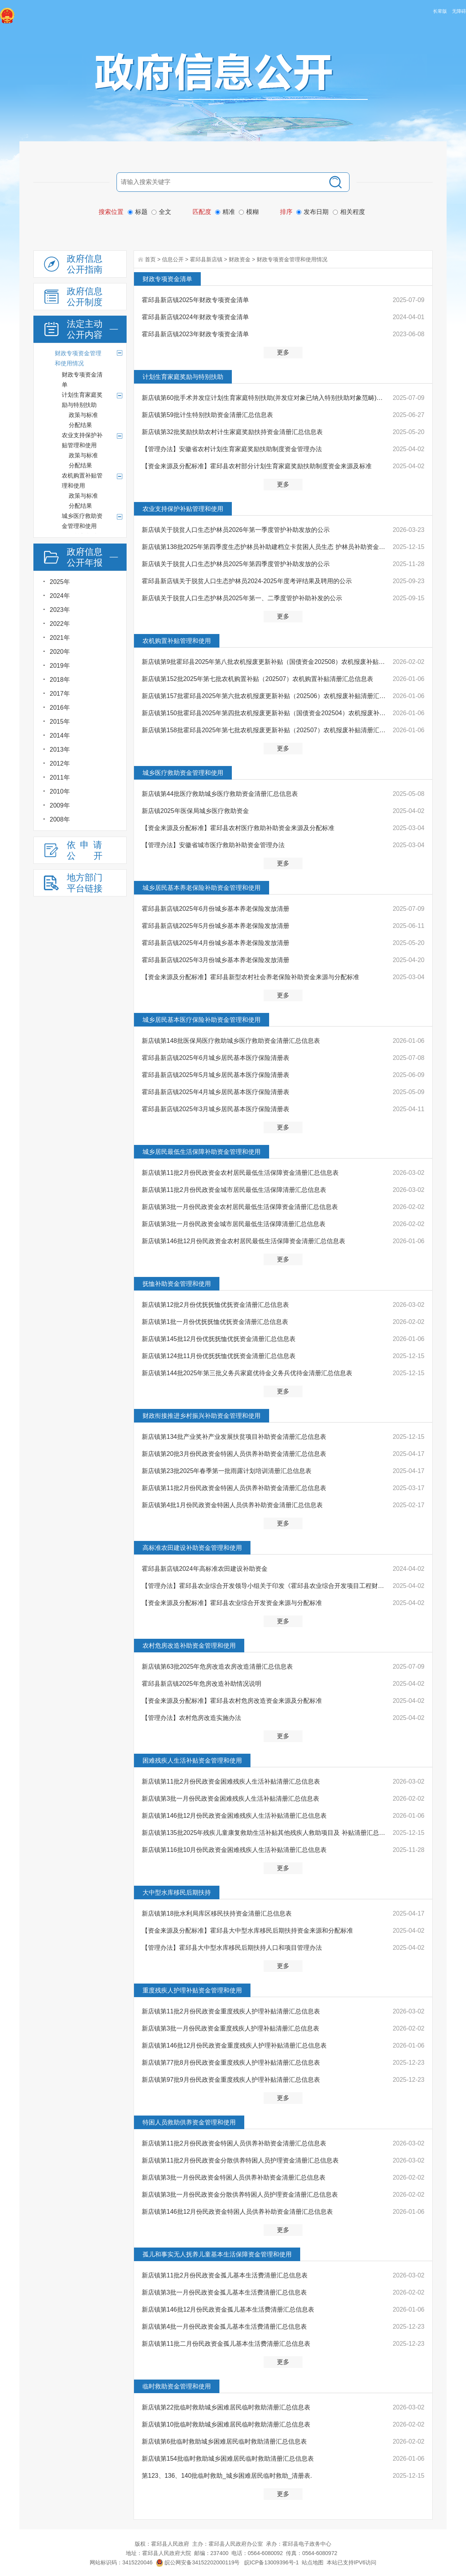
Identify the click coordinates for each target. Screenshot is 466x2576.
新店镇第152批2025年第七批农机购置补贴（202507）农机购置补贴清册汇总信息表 (257, 679)
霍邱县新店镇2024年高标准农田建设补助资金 (205, 1568)
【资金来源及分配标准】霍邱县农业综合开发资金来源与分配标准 (232, 1603)
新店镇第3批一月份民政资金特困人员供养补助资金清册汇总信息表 (233, 2177)
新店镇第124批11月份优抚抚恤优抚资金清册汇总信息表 (219, 1356)
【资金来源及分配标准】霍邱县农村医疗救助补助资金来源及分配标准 (238, 828)
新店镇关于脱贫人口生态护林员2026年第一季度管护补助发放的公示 (236, 529)
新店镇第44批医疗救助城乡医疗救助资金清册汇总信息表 (220, 793)
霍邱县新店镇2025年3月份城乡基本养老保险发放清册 (216, 960)
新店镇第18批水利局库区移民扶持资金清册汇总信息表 (217, 1913)
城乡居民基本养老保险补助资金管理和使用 (202, 887)
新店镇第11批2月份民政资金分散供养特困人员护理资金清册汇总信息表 (240, 2160)
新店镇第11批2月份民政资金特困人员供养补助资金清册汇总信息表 (234, 1488)
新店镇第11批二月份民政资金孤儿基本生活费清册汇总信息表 (226, 2343)
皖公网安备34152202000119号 (198, 2562)
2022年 (60, 623)
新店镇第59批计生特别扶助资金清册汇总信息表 (207, 415)
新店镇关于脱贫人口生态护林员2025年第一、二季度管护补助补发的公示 (242, 598)
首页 (150, 259)
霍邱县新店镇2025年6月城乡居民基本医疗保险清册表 (216, 1057)
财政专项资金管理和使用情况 (292, 259)
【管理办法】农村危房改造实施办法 (191, 1717)
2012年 (60, 763)
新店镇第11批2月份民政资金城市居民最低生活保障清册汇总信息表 (234, 1189)
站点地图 (312, 2562)
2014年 (60, 735)
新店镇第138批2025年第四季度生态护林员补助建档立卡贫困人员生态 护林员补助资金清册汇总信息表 (265, 547)
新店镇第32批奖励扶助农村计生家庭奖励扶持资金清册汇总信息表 (232, 432)
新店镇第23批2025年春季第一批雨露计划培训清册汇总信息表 (226, 1471)
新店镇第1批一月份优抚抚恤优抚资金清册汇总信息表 (215, 1321)
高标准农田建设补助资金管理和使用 (192, 1547)
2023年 (60, 609)
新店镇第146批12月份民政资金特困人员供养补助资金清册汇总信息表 (237, 2211)
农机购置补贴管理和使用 (177, 640)
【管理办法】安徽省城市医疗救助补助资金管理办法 (213, 845)
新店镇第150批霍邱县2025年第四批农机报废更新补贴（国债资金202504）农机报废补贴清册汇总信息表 (265, 713)
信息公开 (173, 259)
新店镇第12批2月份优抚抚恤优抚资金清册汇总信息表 (215, 1304)
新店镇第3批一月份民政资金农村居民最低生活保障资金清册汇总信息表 (240, 1207)
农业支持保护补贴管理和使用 (183, 508)
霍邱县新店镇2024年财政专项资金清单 (195, 317)
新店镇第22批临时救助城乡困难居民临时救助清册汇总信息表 (226, 2407)
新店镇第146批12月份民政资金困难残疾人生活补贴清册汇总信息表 (234, 1815)
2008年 (60, 819)
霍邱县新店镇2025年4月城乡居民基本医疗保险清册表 (216, 1092)
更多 (283, 352)
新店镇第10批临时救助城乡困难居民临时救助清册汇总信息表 (226, 2424)
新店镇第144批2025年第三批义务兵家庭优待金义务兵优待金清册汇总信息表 (247, 1373)
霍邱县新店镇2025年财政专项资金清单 (195, 300)
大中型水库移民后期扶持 (177, 1892)
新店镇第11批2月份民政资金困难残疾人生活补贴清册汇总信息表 (231, 1781)
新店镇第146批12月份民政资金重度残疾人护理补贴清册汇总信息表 (234, 2045)
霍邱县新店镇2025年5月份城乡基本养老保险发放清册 (216, 925)
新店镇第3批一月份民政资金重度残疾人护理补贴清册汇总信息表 (230, 2028)
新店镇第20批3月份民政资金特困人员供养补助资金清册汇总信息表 (234, 1453)
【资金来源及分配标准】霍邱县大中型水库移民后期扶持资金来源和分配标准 (247, 1930)
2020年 (60, 651)
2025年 (60, 581)
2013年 (60, 749)
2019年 (60, 665)
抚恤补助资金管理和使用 (177, 1283)
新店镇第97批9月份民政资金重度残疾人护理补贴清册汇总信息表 (231, 2079)
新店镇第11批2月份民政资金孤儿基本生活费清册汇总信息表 (225, 2275)
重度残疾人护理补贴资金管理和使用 (192, 1990)
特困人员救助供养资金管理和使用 (189, 2122)
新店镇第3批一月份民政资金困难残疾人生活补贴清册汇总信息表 (230, 1798)
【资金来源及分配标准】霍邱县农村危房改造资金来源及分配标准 (232, 1700)
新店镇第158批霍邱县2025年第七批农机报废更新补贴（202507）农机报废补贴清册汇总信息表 (265, 730)
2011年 (60, 777)
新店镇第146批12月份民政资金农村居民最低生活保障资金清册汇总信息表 (244, 1241)
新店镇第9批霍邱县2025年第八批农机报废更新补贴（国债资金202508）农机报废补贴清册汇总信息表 (265, 661)
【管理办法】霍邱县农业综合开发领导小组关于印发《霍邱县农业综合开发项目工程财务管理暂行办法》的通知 (265, 1585)
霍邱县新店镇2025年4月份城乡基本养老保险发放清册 (216, 943)
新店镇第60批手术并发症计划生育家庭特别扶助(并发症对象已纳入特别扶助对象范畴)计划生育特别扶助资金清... (265, 397)
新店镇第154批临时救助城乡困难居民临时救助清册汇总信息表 (228, 2458)
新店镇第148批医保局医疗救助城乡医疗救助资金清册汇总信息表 (231, 1040)
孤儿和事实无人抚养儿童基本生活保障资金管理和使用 (217, 2254)
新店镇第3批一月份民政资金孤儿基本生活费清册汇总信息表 (224, 2292)
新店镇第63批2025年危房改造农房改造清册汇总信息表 (217, 1666)
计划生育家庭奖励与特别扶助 (183, 376)
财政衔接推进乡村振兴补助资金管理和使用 (202, 1415)
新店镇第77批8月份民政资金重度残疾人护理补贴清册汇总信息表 (231, 2062)
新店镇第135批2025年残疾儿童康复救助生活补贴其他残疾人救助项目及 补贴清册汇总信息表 (265, 1832)
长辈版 (440, 11)
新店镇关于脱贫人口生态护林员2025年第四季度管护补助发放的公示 (236, 564)
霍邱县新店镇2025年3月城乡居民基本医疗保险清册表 (216, 1109)
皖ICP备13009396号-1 (271, 2562)
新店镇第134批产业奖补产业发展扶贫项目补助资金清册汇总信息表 (234, 1436)
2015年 (60, 721)
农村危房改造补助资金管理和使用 (189, 1645)
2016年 (60, 707)
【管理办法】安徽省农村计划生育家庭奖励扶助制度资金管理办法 (232, 449)
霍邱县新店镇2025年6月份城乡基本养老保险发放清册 (216, 908)
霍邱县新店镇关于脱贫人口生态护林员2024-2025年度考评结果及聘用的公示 (247, 581)
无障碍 (459, 11)
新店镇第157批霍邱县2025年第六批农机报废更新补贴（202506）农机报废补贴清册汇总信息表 (265, 696)
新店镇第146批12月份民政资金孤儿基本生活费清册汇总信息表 (228, 2309)
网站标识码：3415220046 (121, 2562)
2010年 (60, 791)
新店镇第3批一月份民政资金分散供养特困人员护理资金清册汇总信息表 (240, 2194)
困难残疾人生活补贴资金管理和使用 (192, 1760)
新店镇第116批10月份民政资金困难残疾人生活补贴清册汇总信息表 (234, 1849)
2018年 (60, 679)
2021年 (60, 637)
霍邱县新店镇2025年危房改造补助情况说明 (201, 1683)
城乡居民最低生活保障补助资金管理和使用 (202, 1151)
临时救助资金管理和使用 (177, 2386)
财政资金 (239, 259)
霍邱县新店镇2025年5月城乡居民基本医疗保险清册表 (216, 1075)
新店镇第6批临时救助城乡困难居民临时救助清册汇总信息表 (224, 2441)
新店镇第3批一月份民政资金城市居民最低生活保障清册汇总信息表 (233, 1224)
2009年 (60, 805)
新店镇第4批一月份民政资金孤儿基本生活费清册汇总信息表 (224, 2326)
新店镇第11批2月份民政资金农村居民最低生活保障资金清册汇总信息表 (240, 1172)
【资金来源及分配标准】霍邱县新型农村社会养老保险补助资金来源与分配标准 (250, 977)
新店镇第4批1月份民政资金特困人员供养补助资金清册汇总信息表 (232, 1505)
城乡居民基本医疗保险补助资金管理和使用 (202, 1019)
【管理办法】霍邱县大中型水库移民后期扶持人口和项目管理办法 (232, 1947)
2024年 (60, 595)
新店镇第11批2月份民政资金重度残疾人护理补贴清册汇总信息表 (231, 2011)
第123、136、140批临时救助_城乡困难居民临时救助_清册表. (227, 2475)
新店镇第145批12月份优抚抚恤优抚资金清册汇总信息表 (219, 1339)
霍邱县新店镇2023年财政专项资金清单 (195, 334)
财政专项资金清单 (167, 279)
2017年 (60, 693)
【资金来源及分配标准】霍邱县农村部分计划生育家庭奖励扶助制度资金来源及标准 (257, 466)
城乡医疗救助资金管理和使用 (183, 772)
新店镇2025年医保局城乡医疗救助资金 (195, 811)
